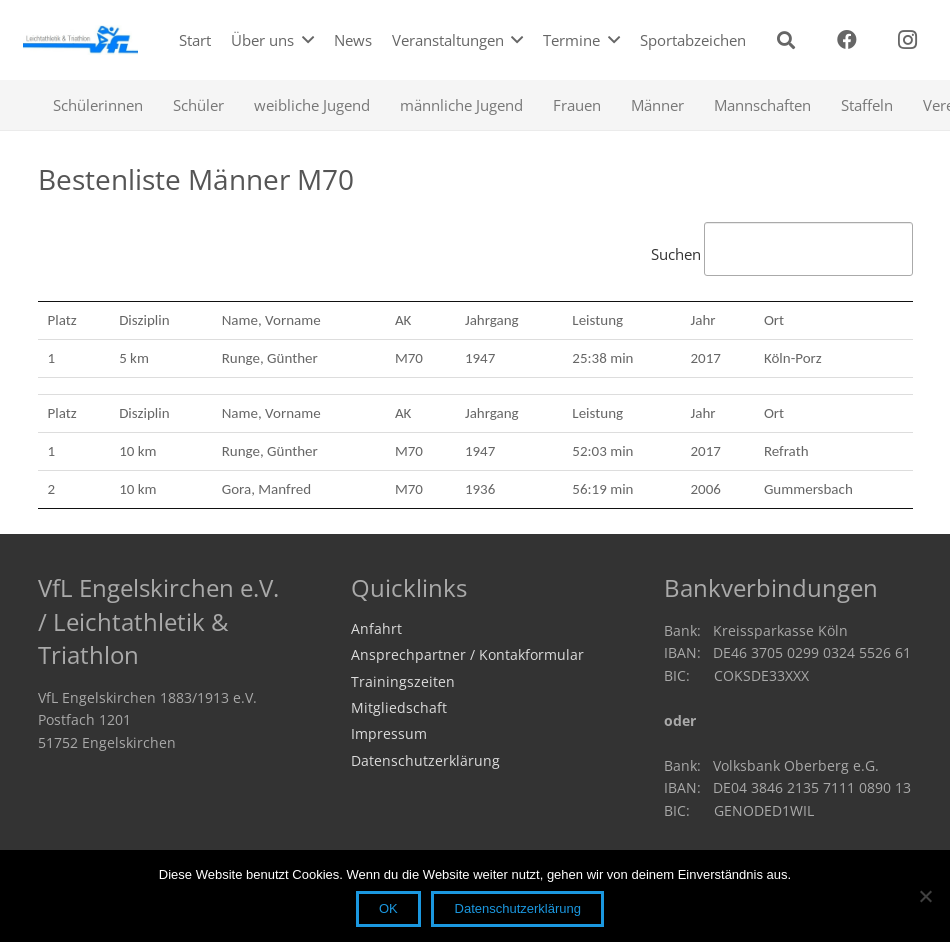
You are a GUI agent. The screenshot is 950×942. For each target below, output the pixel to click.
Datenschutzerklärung (425, 761)
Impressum (389, 734)
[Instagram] (908, 40)
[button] (786, 40)
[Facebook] (847, 40)
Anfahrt (376, 629)
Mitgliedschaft (399, 708)
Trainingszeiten (403, 682)
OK (388, 908)
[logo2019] (81, 40)
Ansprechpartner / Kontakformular (467, 655)
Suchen (782, 254)
